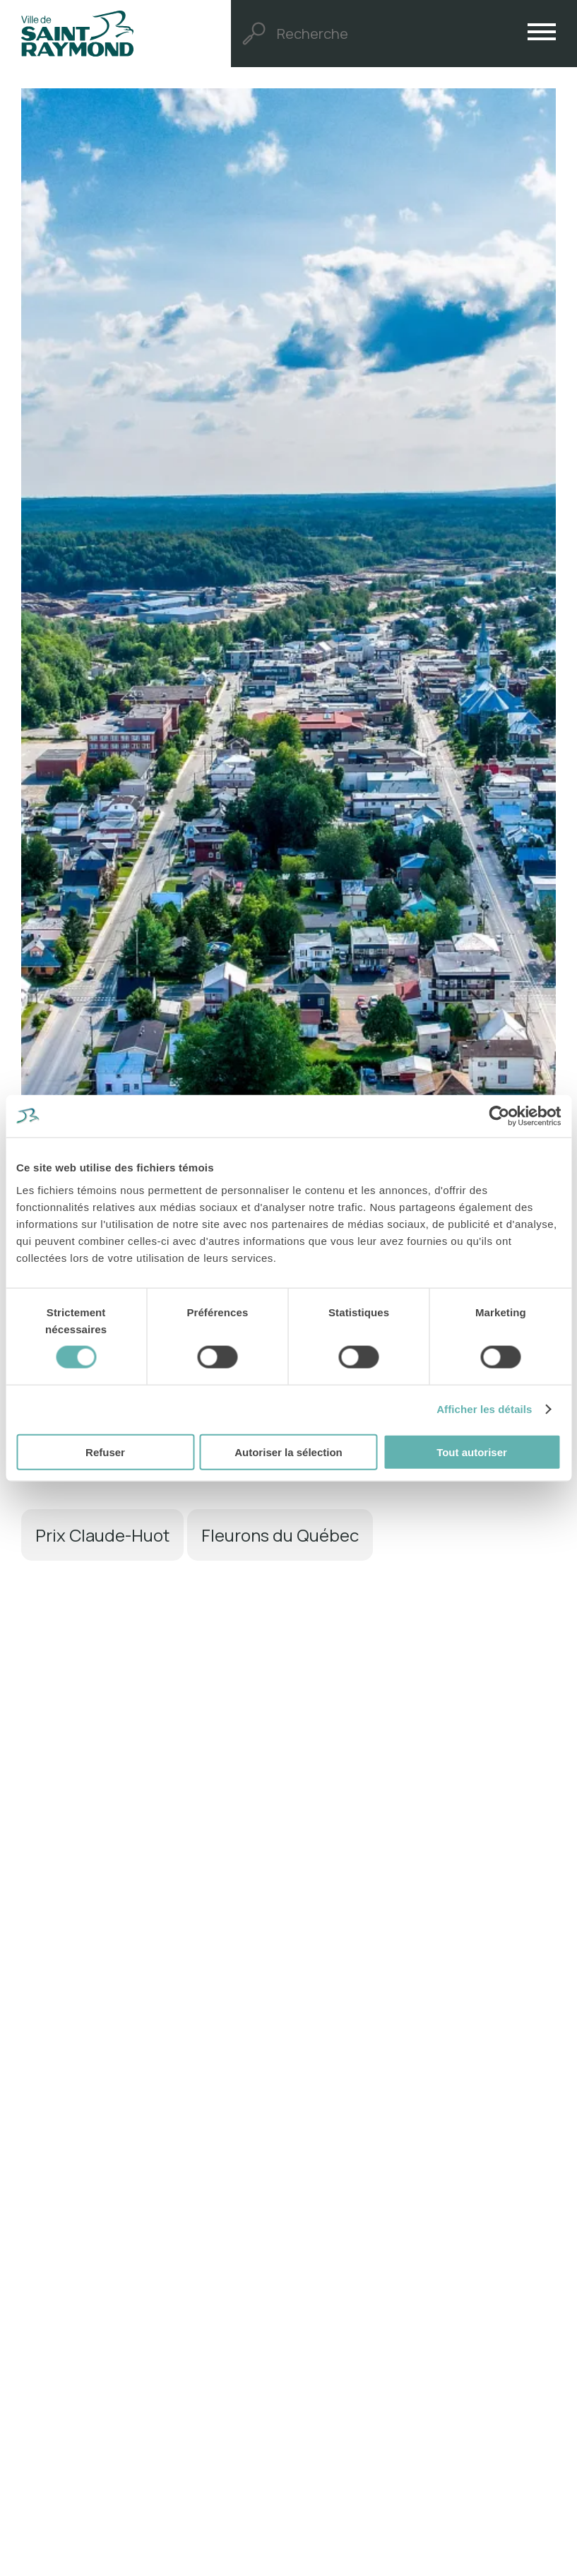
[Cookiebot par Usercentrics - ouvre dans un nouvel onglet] (499, 1116)
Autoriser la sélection (288, 1452)
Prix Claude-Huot (102, 1535)
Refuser (105, 1452)
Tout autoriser (471, 1452)
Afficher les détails (484, 1409)
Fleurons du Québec (280, 1535)
